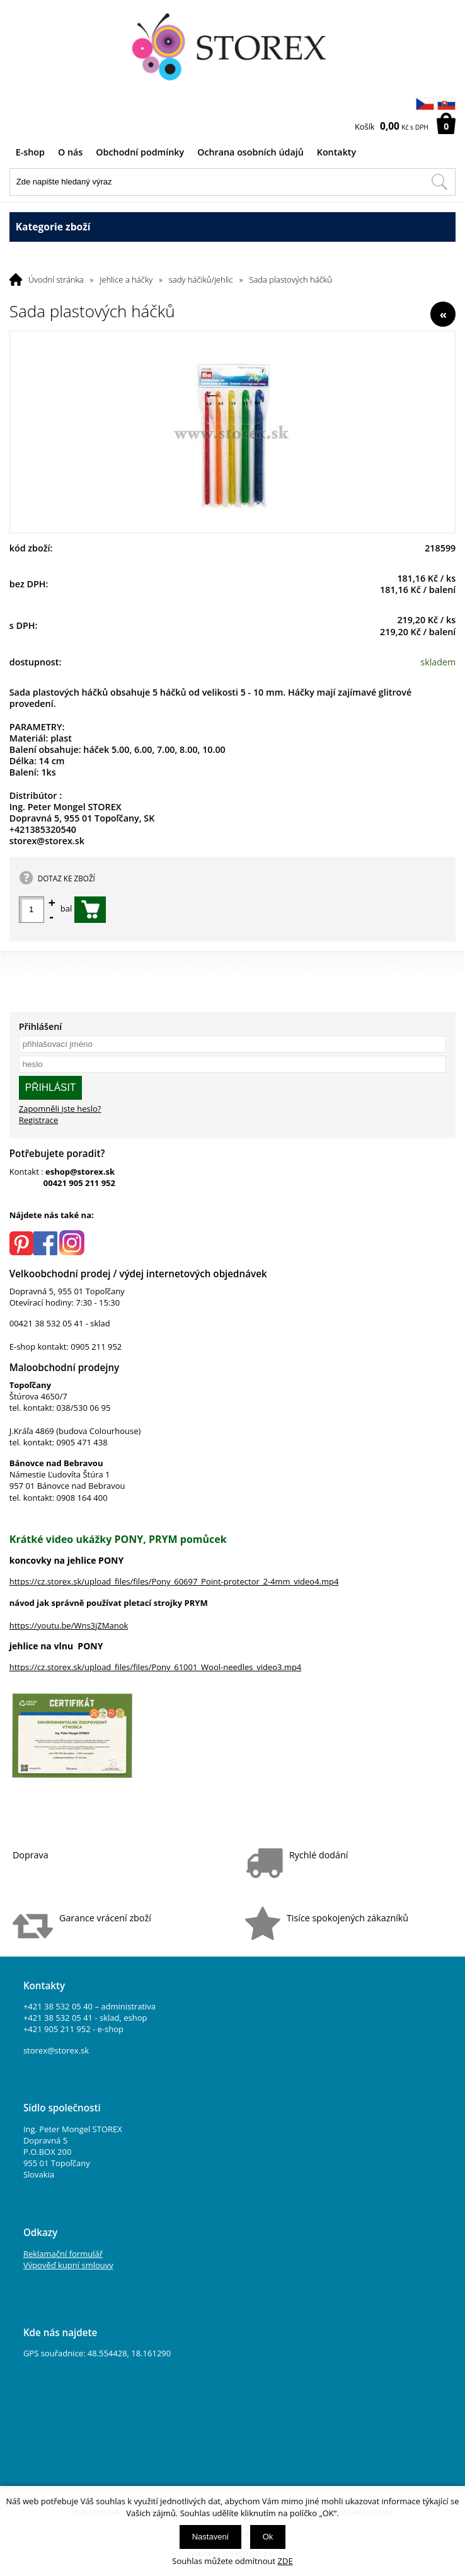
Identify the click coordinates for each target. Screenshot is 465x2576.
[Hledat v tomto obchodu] (439, 182)
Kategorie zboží (233, 226)
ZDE (285, 2561)
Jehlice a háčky (126, 279)
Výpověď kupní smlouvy (68, 2265)
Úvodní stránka (56, 279)
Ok (268, 2536)
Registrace (39, 1120)
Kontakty (336, 152)
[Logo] (232, 47)
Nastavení (210, 2536)
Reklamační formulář (63, 2253)
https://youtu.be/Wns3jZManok (69, 1625)
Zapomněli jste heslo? (60, 1108)
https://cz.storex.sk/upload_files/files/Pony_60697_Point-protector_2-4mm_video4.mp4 (174, 1581)
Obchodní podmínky (140, 152)
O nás (70, 152)
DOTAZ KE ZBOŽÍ (66, 878)
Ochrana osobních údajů (250, 152)
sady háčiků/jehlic (201, 279)
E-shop (30, 152)
